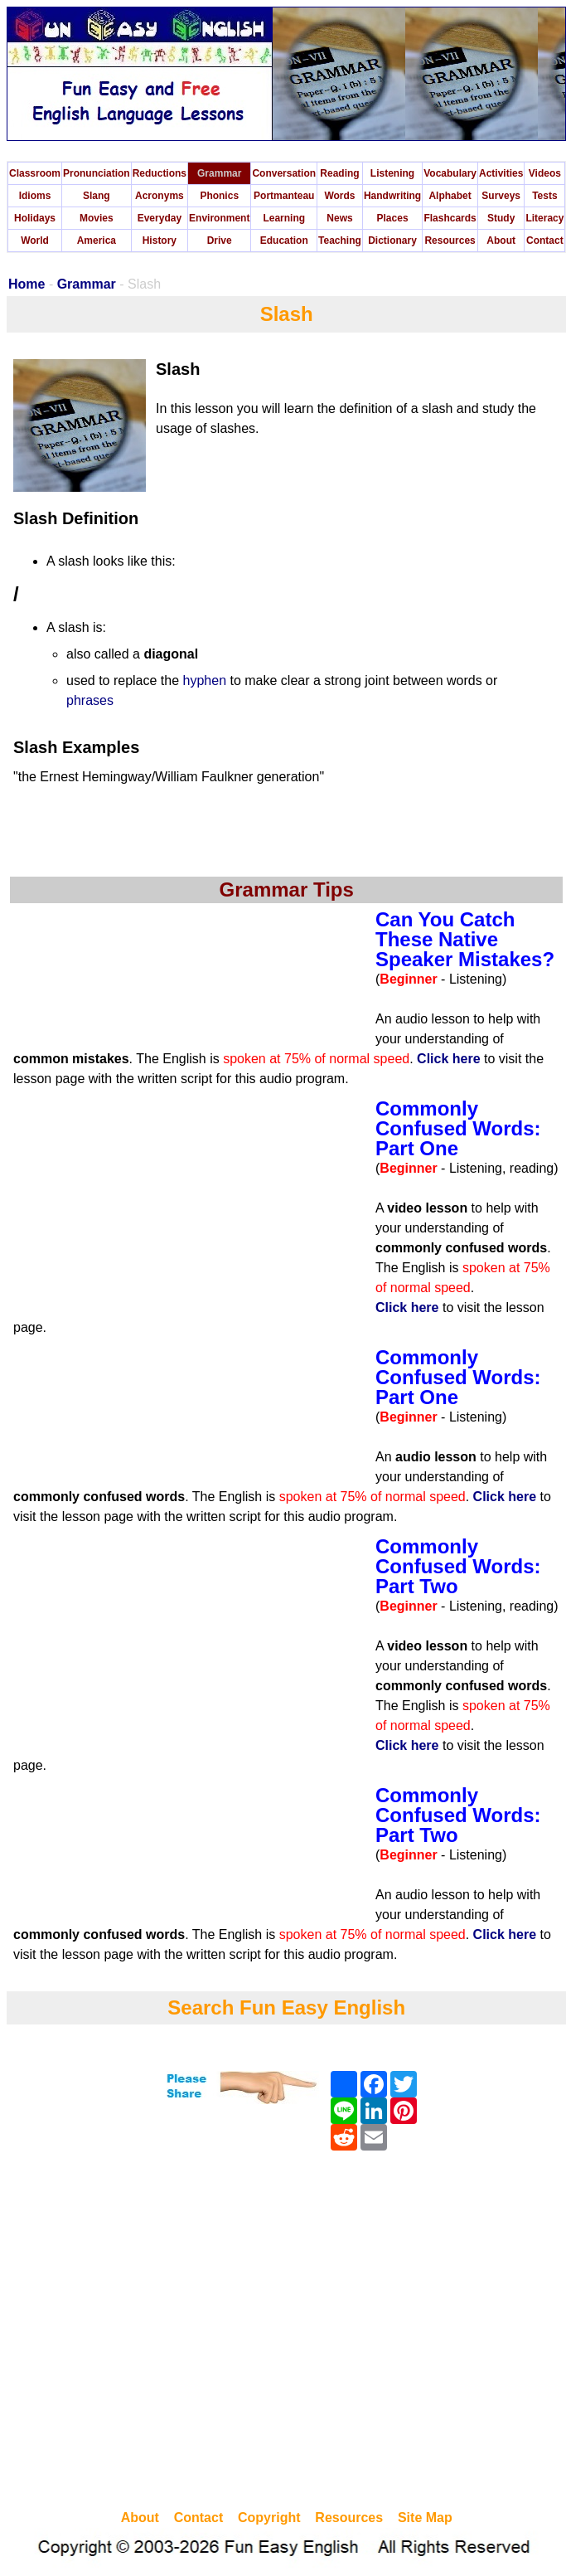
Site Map (425, 2517)
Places (393, 218)
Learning (284, 218)
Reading (339, 173)
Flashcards (449, 218)
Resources (449, 240)
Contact (545, 240)
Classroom (34, 173)
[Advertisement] (155, 2332)
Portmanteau (284, 196)
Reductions (159, 173)
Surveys (500, 196)
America (96, 240)
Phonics (219, 196)
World (35, 240)
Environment (219, 218)
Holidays (35, 218)
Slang (96, 196)
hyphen (205, 680)
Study (501, 218)
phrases (90, 700)
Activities (501, 173)
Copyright (269, 2517)
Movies (97, 218)
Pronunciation (96, 173)
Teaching (339, 240)
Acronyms (159, 196)
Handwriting (392, 196)
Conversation (284, 173)
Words (339, 196)
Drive (219, 240)
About (500, 240)
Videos (545, 173)
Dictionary (392, 240)
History (160, 240)
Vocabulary (450, 173)
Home (26, 284)
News (339, 218)
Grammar (219, 173)
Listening (392, 173)
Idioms (35, 196)
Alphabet (449, 196)
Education (284, 240)
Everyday (159, 218)
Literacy (544, 218)
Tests (544, 196)
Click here (448, 1059)
